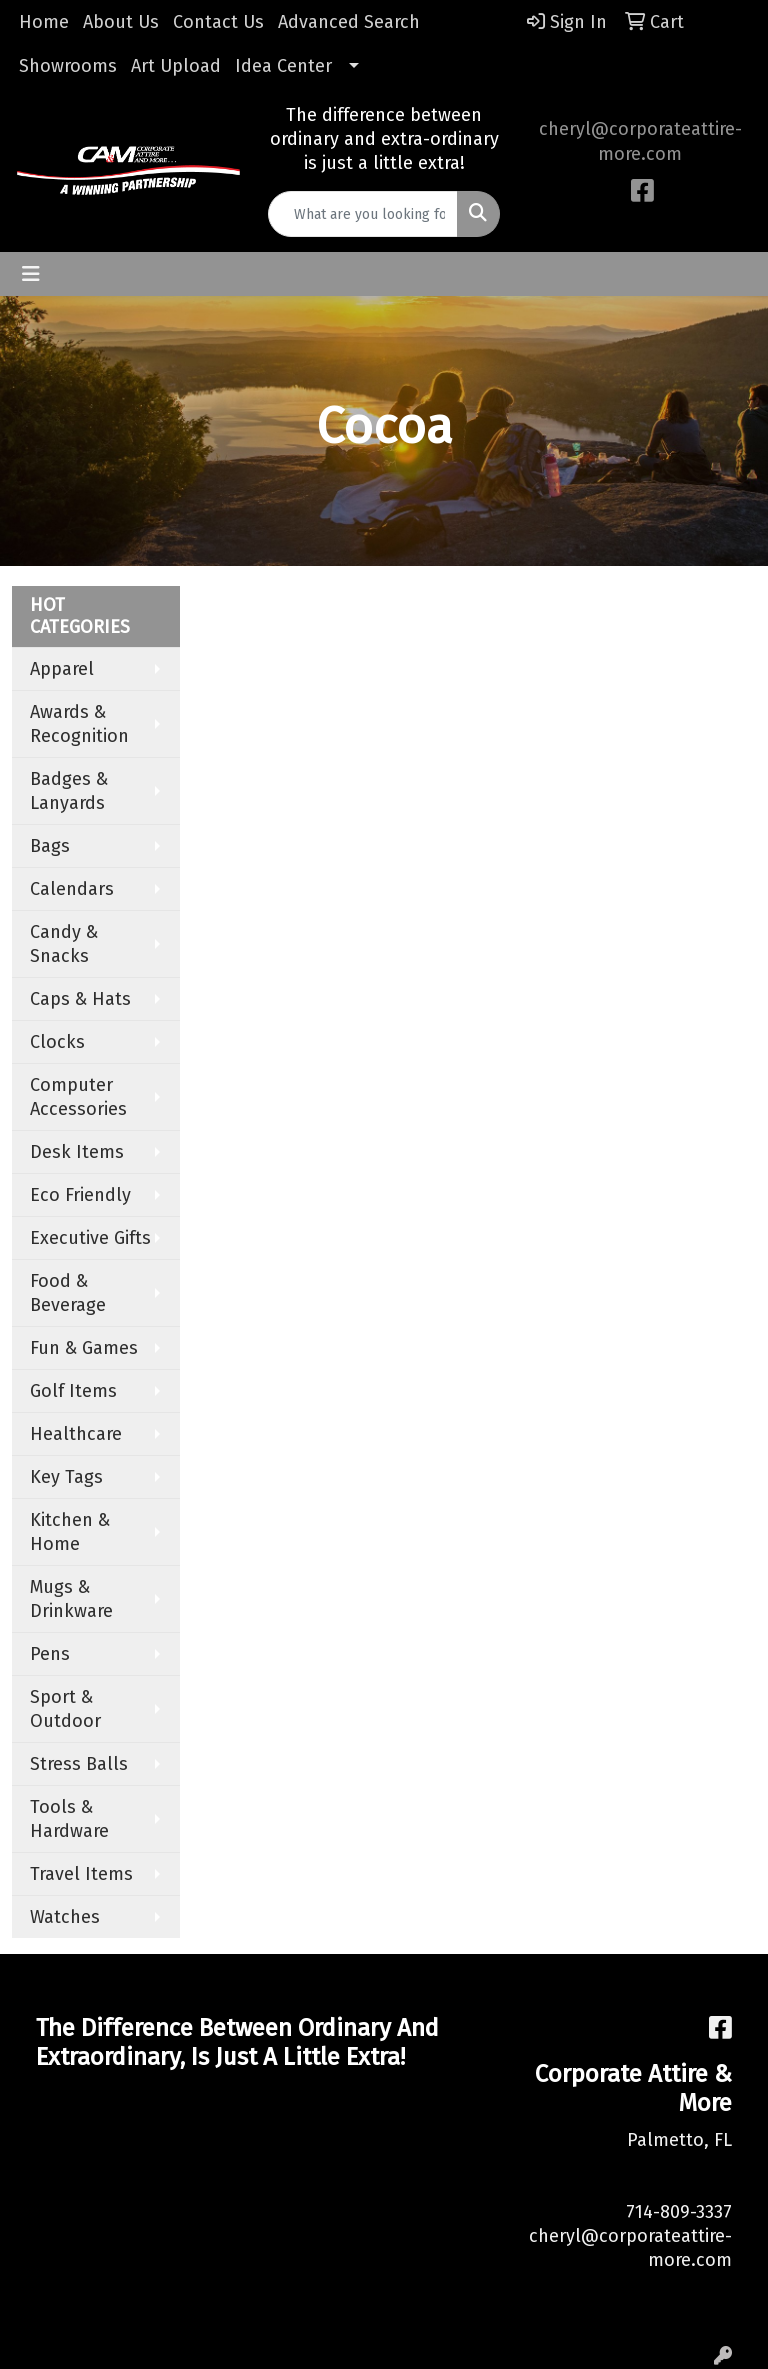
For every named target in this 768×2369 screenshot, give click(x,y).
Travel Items (81, 1874)
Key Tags (66, 1477)
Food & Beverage (68, 1293)
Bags (50, 846)
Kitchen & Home (70, 1532)
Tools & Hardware (69, 1819)
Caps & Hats (80, 999)
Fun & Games (84, 1348)
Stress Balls (79, 1764)
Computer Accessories (78, 1097)
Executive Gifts (90, 1238)
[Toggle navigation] (31, 274)
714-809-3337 (679, 2212)
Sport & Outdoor (65, 1709)
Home (44, 22)
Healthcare (76, 1434)
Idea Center (283, 66)
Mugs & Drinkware (71, 1599)
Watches (65, 1917)
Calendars (72, 889)
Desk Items (77, 1152)
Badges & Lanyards (69, 791)
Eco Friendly (80, 1195)
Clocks (57, 1042)
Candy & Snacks (64, 944)
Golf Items (73, 1391)
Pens (50, 1654)
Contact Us (218, 22)
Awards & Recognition (79, 724)
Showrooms (68, 66)
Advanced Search (349, 22)
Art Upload (176, 66)
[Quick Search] (363, 214)
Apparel (62, 669)
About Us (121, 22)
